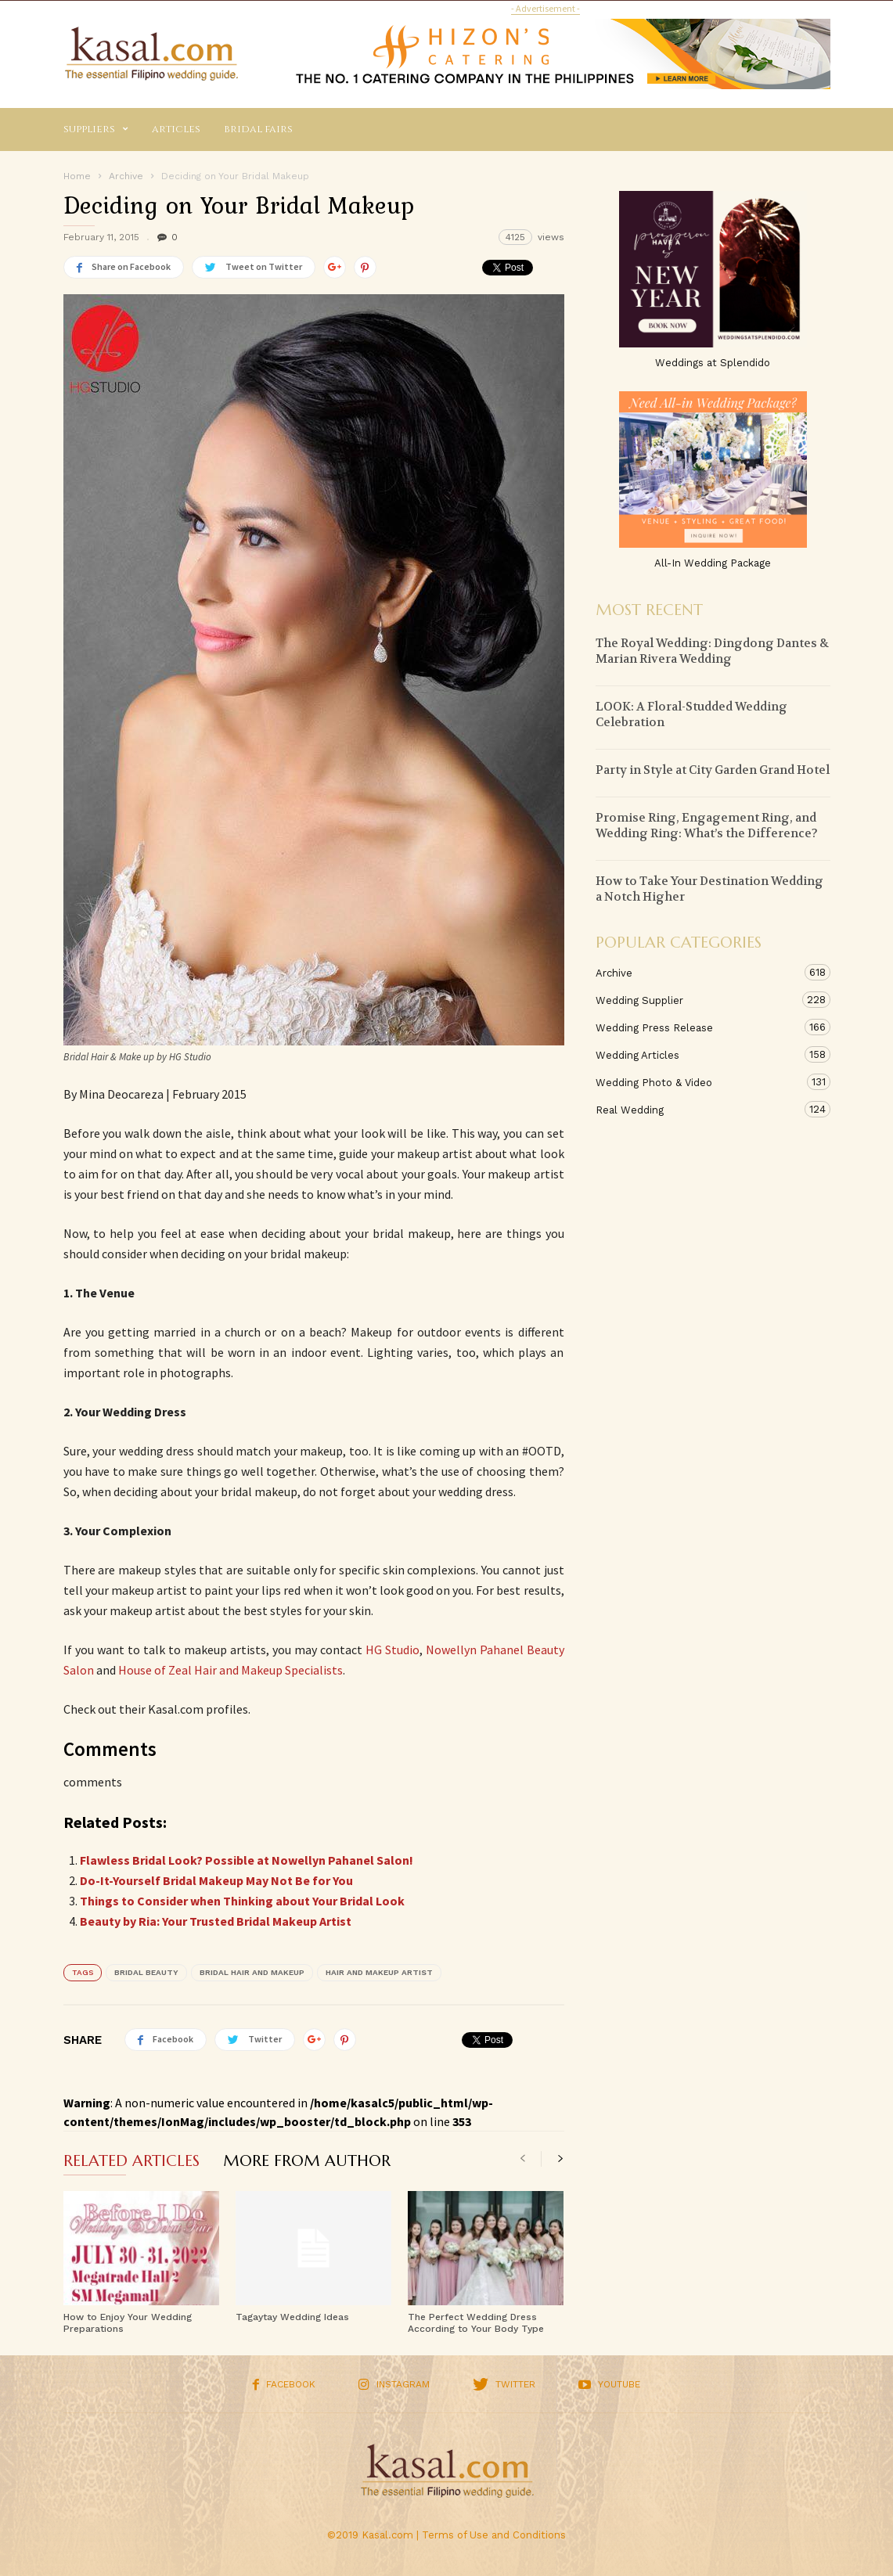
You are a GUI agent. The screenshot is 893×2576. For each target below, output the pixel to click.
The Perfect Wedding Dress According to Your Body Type (476, 2323)
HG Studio (392, 1649)
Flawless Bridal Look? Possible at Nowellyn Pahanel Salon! (246, 1860)
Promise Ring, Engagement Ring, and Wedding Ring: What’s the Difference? (707, 825)
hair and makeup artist (379, 1972)
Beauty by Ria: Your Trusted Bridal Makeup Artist (215, 1921)
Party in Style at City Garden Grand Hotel (713, 770)
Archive (697, 972)
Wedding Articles (697, 1054)
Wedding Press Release (697, 1027)
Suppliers (95, 129)
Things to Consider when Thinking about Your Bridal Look (242, 1901)
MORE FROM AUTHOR (307, 2162)
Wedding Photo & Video (697, 1082)
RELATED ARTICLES (131, 2162)
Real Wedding (697, 1109)
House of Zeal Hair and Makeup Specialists (230, 1670)
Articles (176, 129)
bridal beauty (146, 1972)
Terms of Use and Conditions (494, 2535)
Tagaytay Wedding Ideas (292, 2317)
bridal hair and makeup (252, 1972)
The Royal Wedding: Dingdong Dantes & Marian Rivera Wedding (712, 651)
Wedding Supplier (697, 999)
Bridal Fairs (258, 129)
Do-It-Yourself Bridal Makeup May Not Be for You (216, 1880)
